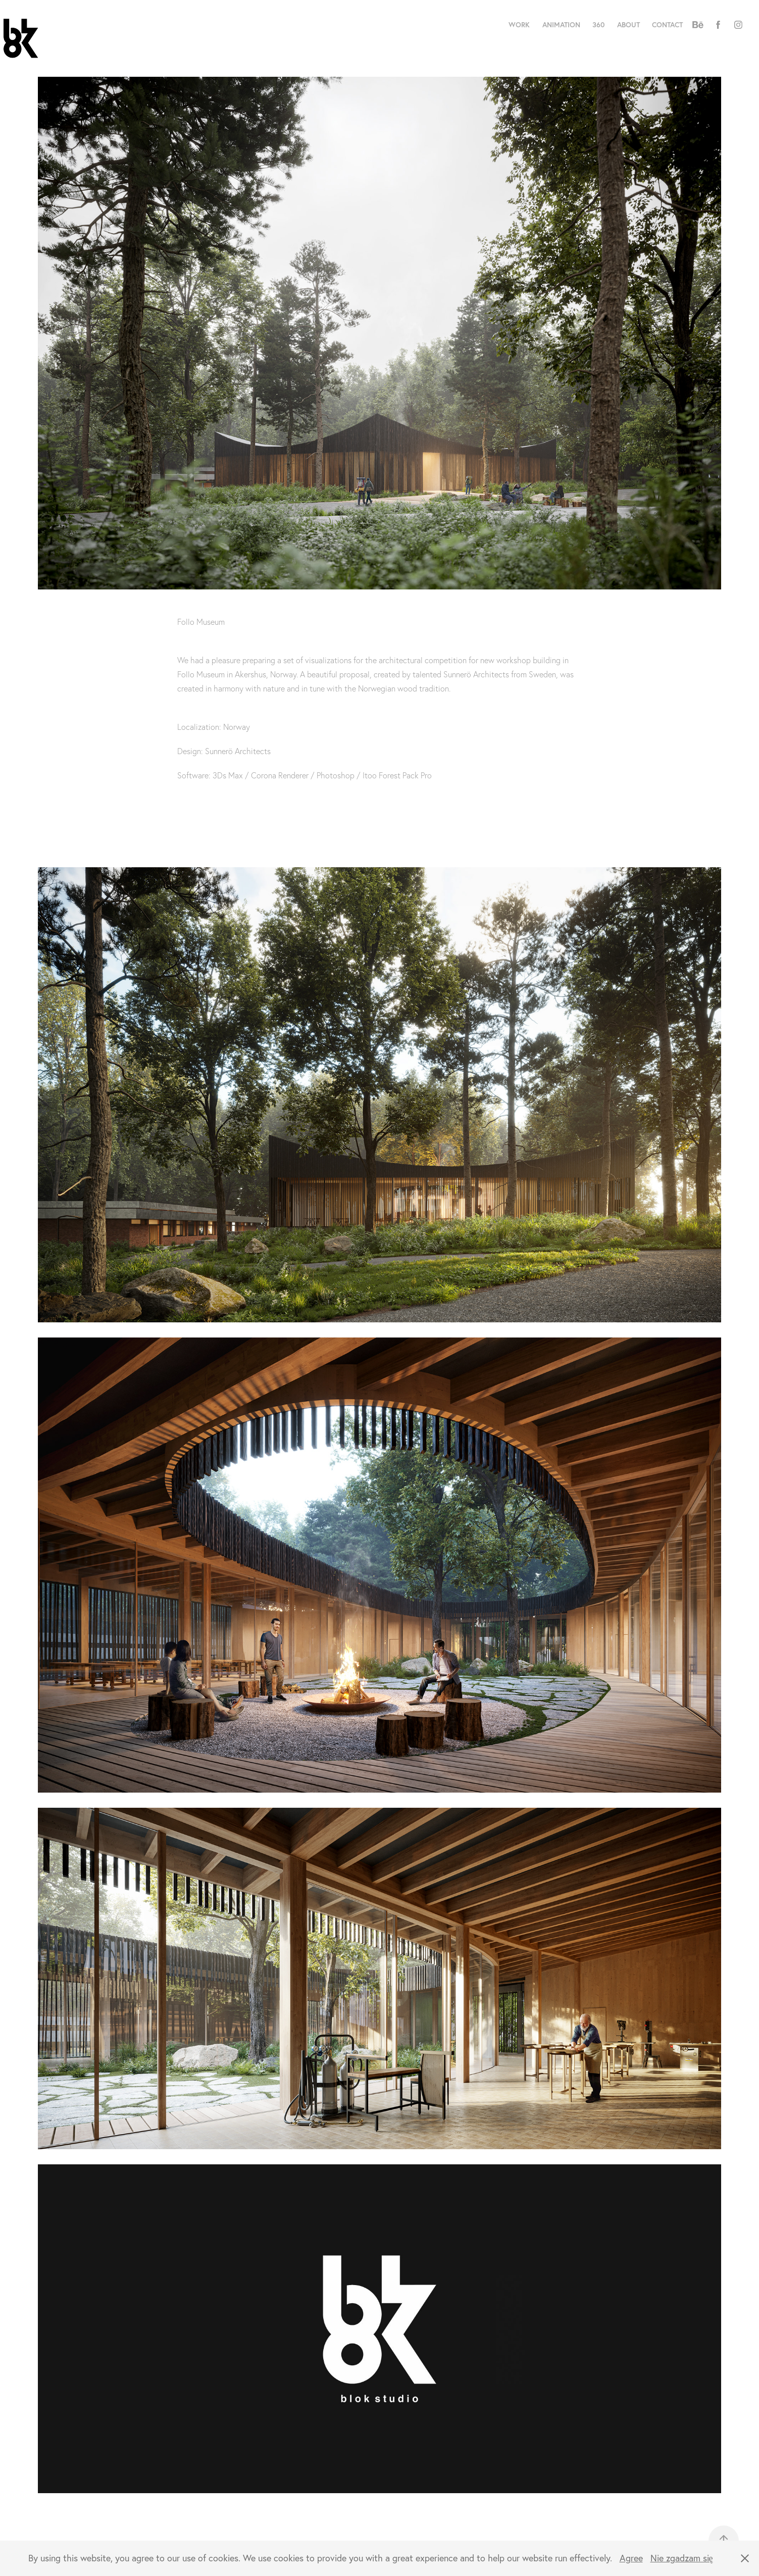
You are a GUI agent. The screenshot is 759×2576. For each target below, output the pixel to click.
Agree (631, 2558)
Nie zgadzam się (681, 2558)
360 (598, 24)
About (628, 24)
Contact (667, 24)
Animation (561, 24)
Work (519, 24)
